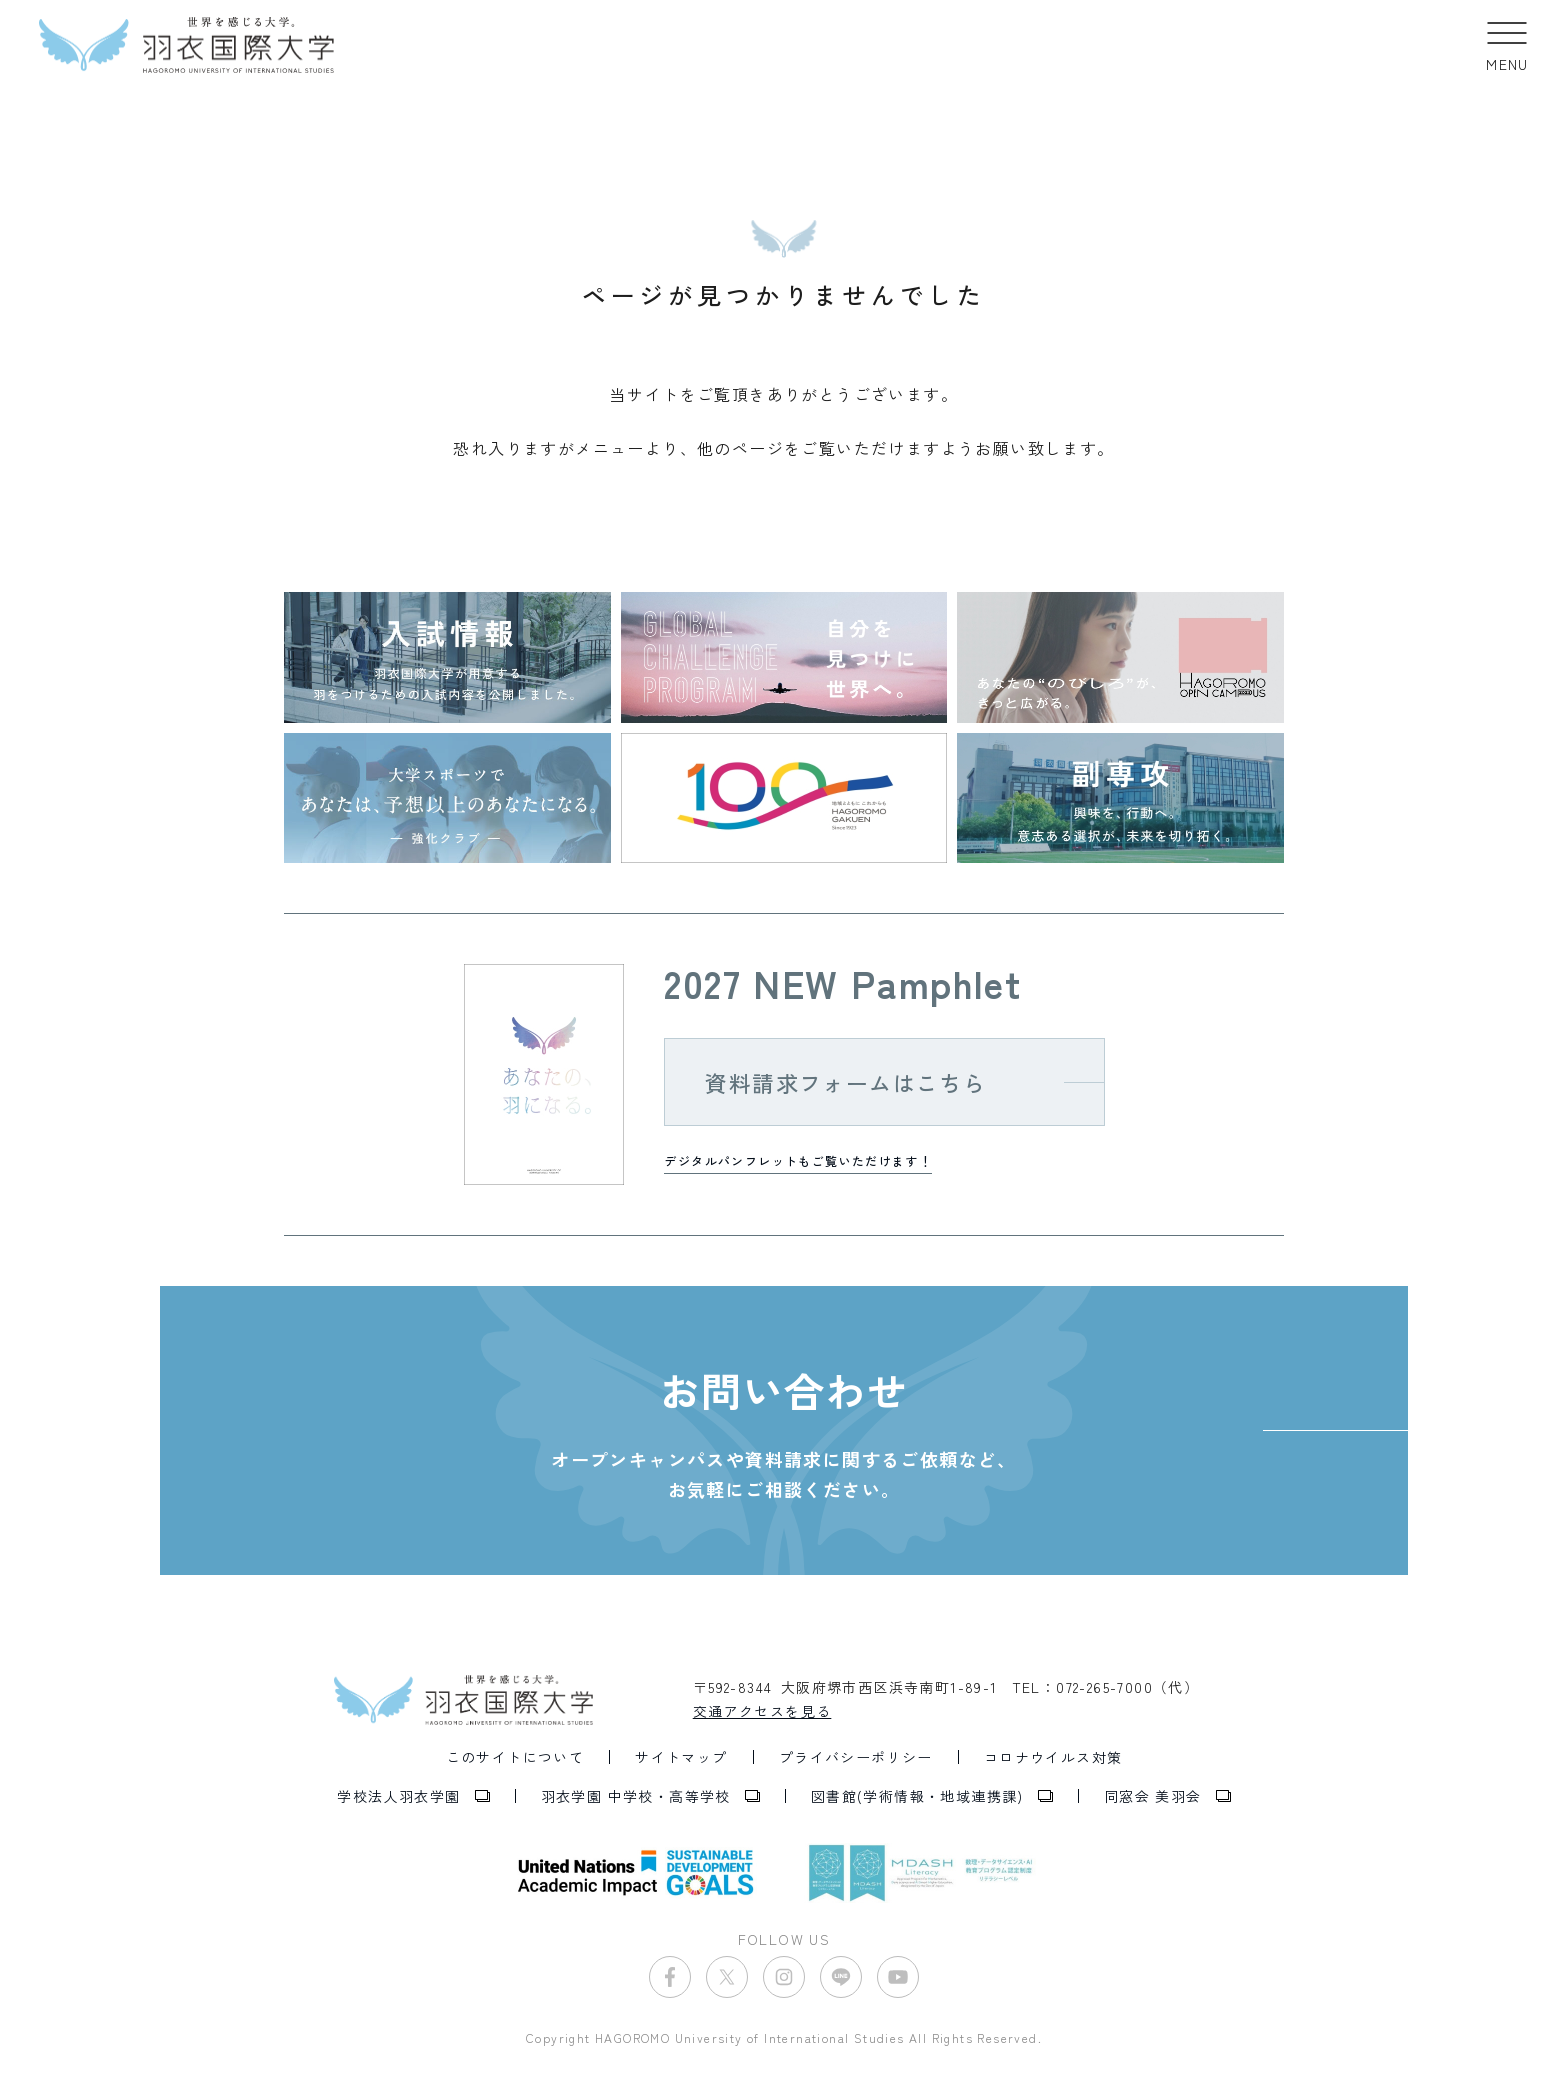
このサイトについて (515, 1757)
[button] (1507, 45)
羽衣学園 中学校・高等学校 (636, 1796)
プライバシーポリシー (856, 1757)
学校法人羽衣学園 (398, 1796)
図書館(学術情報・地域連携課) (917, 1796)
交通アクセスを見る (762, 1711)
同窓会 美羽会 (1153, 1796)
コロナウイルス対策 (1053, 1757)
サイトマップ (681, 1757)
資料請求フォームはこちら (845, 1082)
